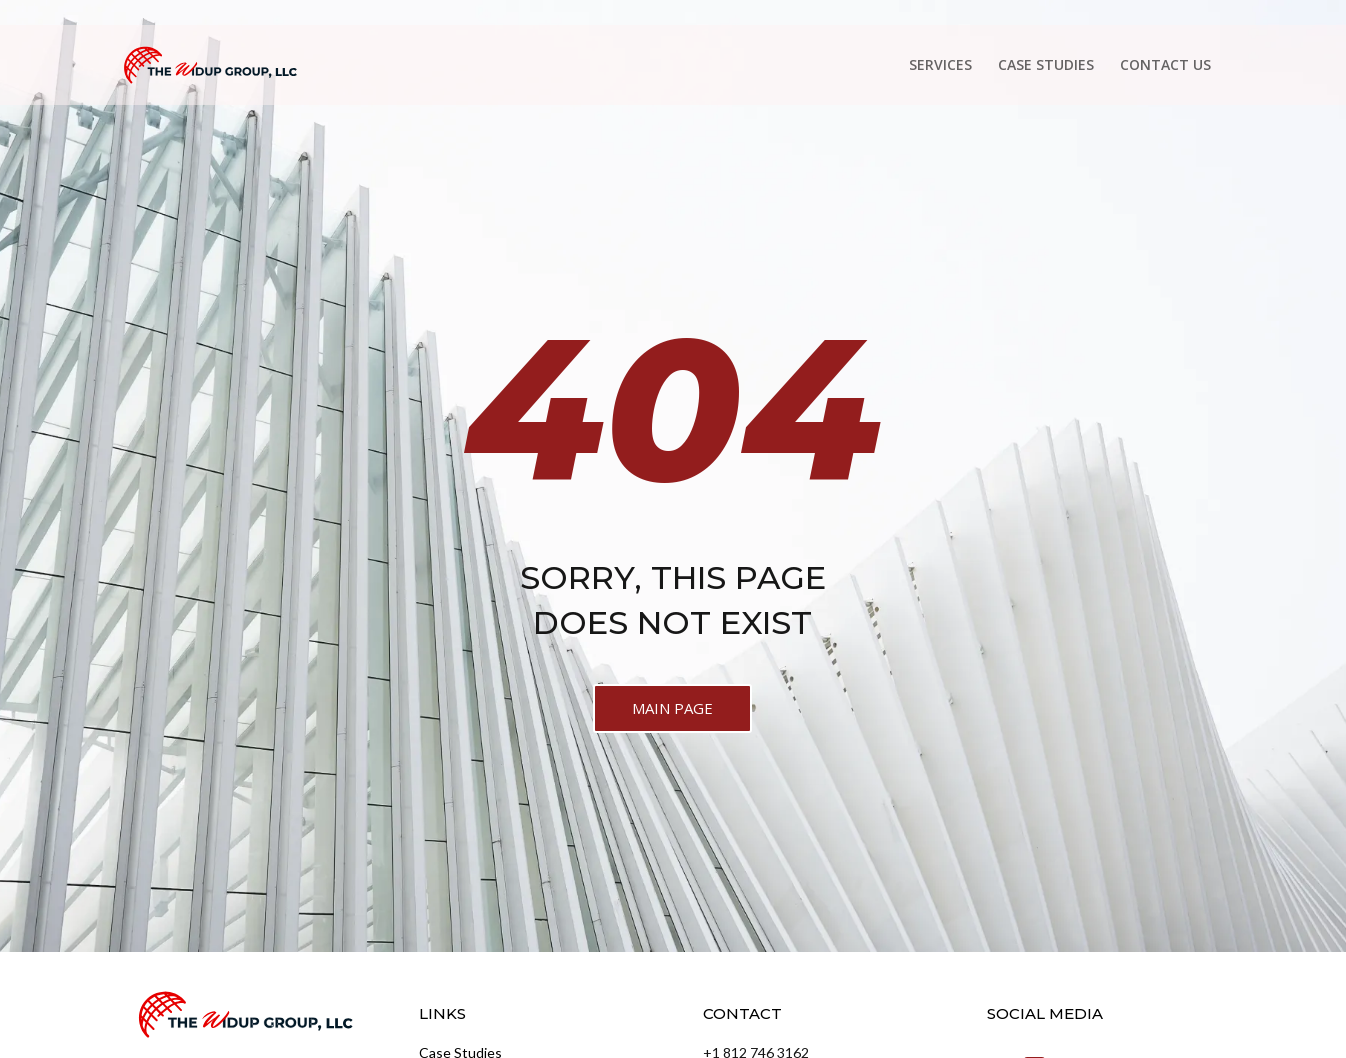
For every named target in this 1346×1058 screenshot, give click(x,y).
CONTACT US (1165, 66)
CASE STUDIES (1046, 66)
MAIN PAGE (672, 708)
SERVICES (940, 66)
